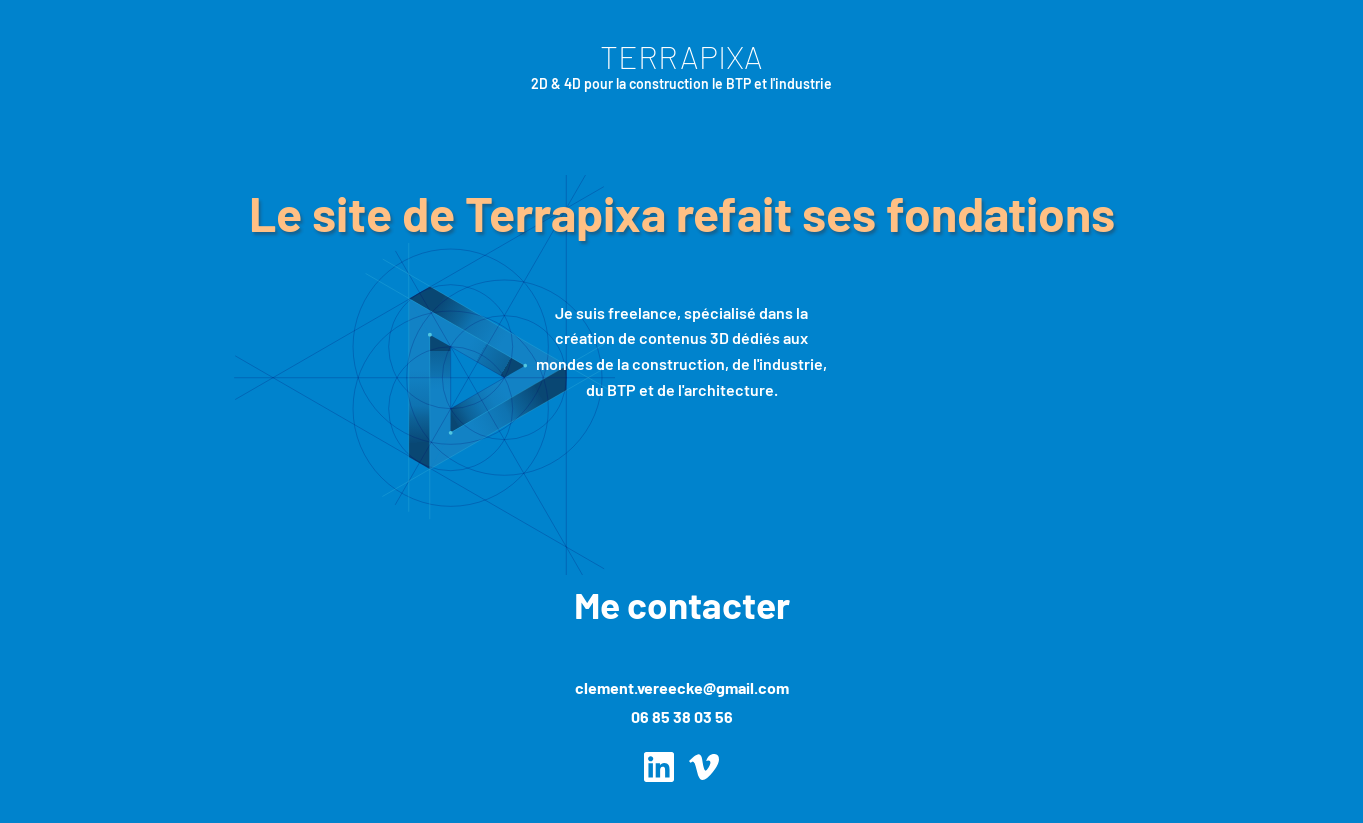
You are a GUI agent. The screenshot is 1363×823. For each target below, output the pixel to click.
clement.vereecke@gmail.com (682, 687)
